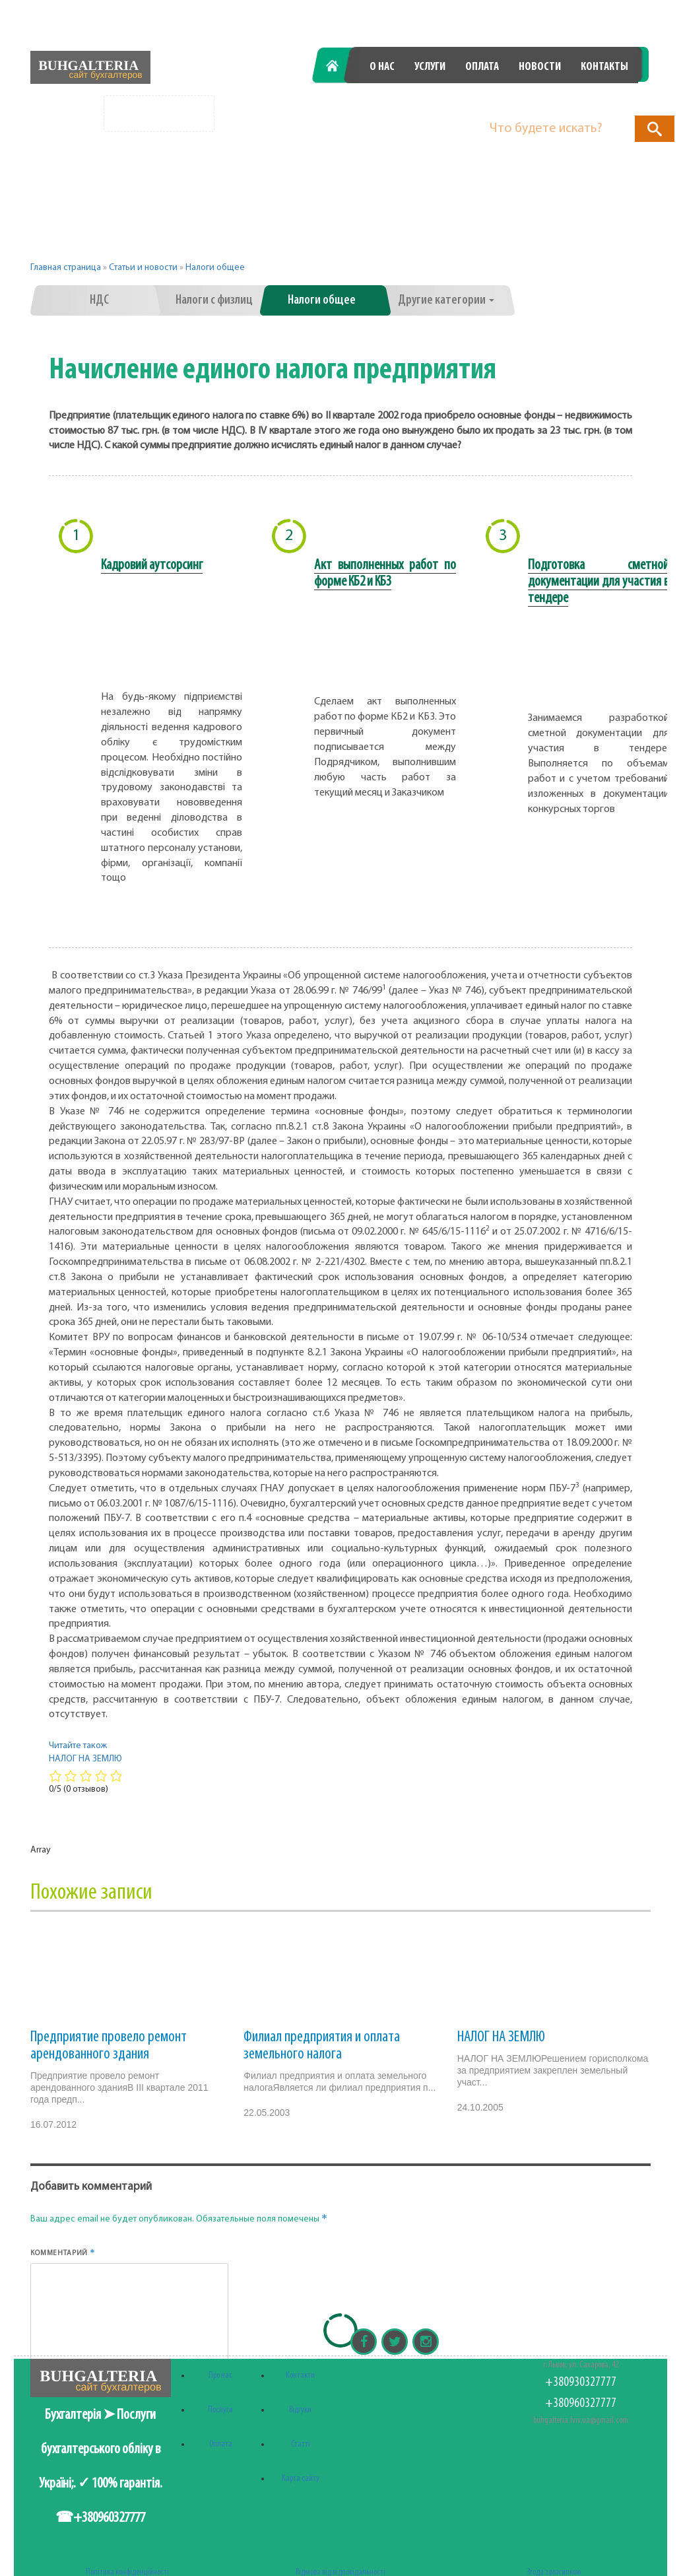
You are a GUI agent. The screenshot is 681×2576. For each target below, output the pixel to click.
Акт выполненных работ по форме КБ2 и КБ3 (384, 574)
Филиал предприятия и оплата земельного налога (321, 2045)
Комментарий (62, 2252)
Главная (338, 67)
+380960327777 (577, 100)
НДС (99, 300)
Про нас (220, 2376)
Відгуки (300, 2410)
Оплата (482, 67)
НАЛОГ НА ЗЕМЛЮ (501, 2037)
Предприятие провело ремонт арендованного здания (108, 2045)
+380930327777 (430, 100)
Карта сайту (300, 2479)
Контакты (604, 67)
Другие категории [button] (446, 300)
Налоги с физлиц (214, 300)
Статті (300, 2444)
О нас (382, 67)
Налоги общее (215, 268)
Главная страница (65, 268)
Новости (540, 67)
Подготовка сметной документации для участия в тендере (598, 582)
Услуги (429, 67)
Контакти (300, 2376)
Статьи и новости (143, 268)
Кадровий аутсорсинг (152, 565)
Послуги (220, 2410)
